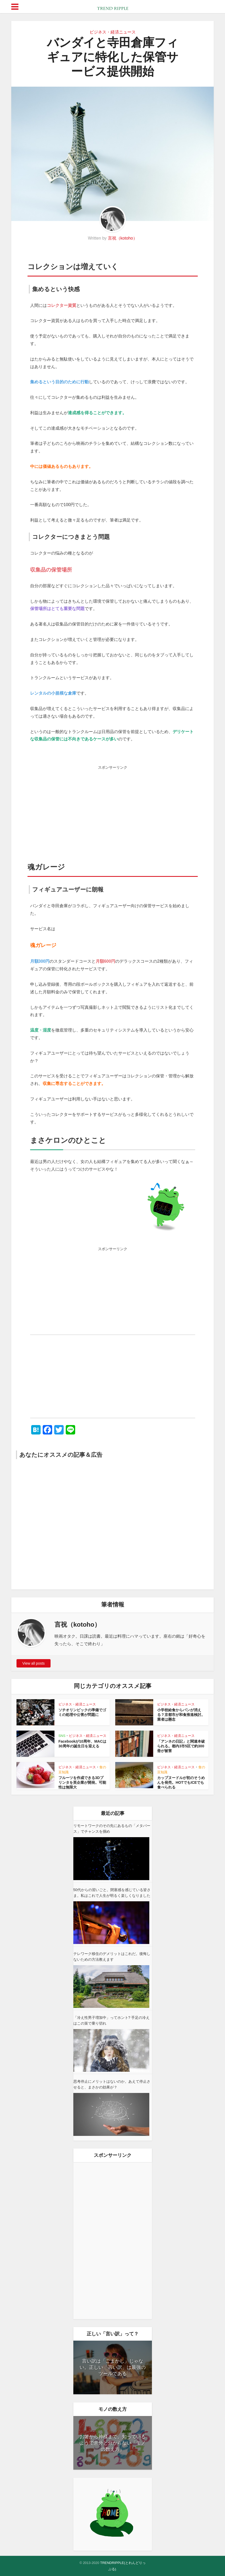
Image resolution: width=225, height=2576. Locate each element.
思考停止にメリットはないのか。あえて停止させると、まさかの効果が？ (111, 2084)
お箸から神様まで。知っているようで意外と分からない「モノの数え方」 (113, 2443)
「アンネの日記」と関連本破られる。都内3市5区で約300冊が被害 (181, 1746)
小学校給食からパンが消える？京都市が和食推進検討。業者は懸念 (181, 1714)
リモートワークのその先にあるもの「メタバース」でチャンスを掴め (111, 1828)
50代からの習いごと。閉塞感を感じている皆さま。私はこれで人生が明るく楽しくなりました (112, 1893)
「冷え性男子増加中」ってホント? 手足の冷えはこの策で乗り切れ (111, 2020)
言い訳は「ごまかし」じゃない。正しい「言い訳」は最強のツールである (113, 2367)
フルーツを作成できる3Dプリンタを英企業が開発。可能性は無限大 (82, 1782)
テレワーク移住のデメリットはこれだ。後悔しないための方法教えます (111, 1957)
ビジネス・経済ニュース (113, 32)
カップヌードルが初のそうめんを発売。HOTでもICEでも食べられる (181, 1782)
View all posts (33, 1663)
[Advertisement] (113, 809)
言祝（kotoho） (122, 238)
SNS (61, 1736)
